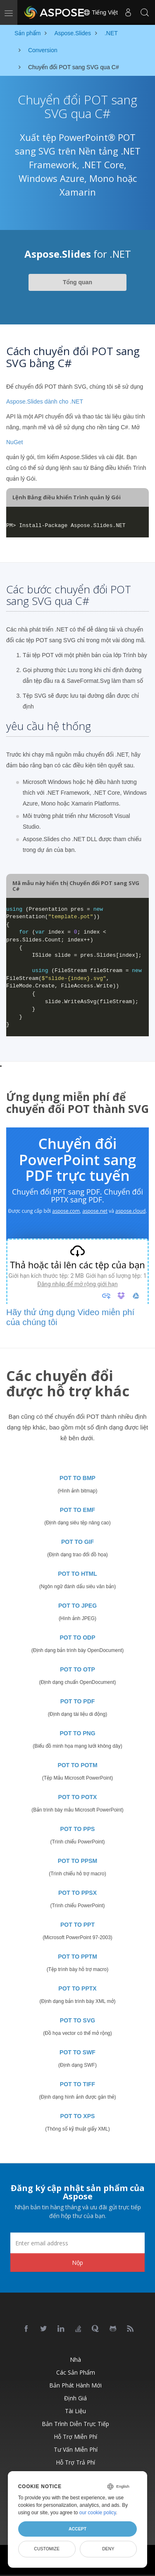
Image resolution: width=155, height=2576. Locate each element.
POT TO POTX (77, 1797)
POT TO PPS (77, 1829)
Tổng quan (77, 282)
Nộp (77, 2262)
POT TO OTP (77, 1669)
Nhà (75, 2359)
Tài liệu (75, 2411)
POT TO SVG (77, 2020)
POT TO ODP (77, 1637)
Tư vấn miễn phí (76, 2449)
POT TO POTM (77, 1765)
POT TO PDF (77, 1701)
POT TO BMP (77, 1478)
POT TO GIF (77, 1541)
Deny (108, 2548)
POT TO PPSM (77, 1861)
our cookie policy (97, 2513)
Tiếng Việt (100, 12)
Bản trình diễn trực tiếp (75, 2424)
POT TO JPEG (77, 1605)
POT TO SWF (77, 2052)
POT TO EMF (77, 1510)
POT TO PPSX (77, 1892)
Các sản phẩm (75, 2372)
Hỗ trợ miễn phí (75, 2437)
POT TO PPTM (77, 1956)
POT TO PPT (77, 1924)
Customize (47, 2548)
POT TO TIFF (77, 2084)
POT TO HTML (77, 1573)
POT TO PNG (77, 1733)
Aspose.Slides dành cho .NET (44, 401)
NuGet (14, 442)
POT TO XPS (77, 2116)
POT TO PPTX (77, 1988)
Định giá (75, 2398)
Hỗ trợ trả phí (75, 2462)
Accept (77, 2528)
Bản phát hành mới (75, 2385)
